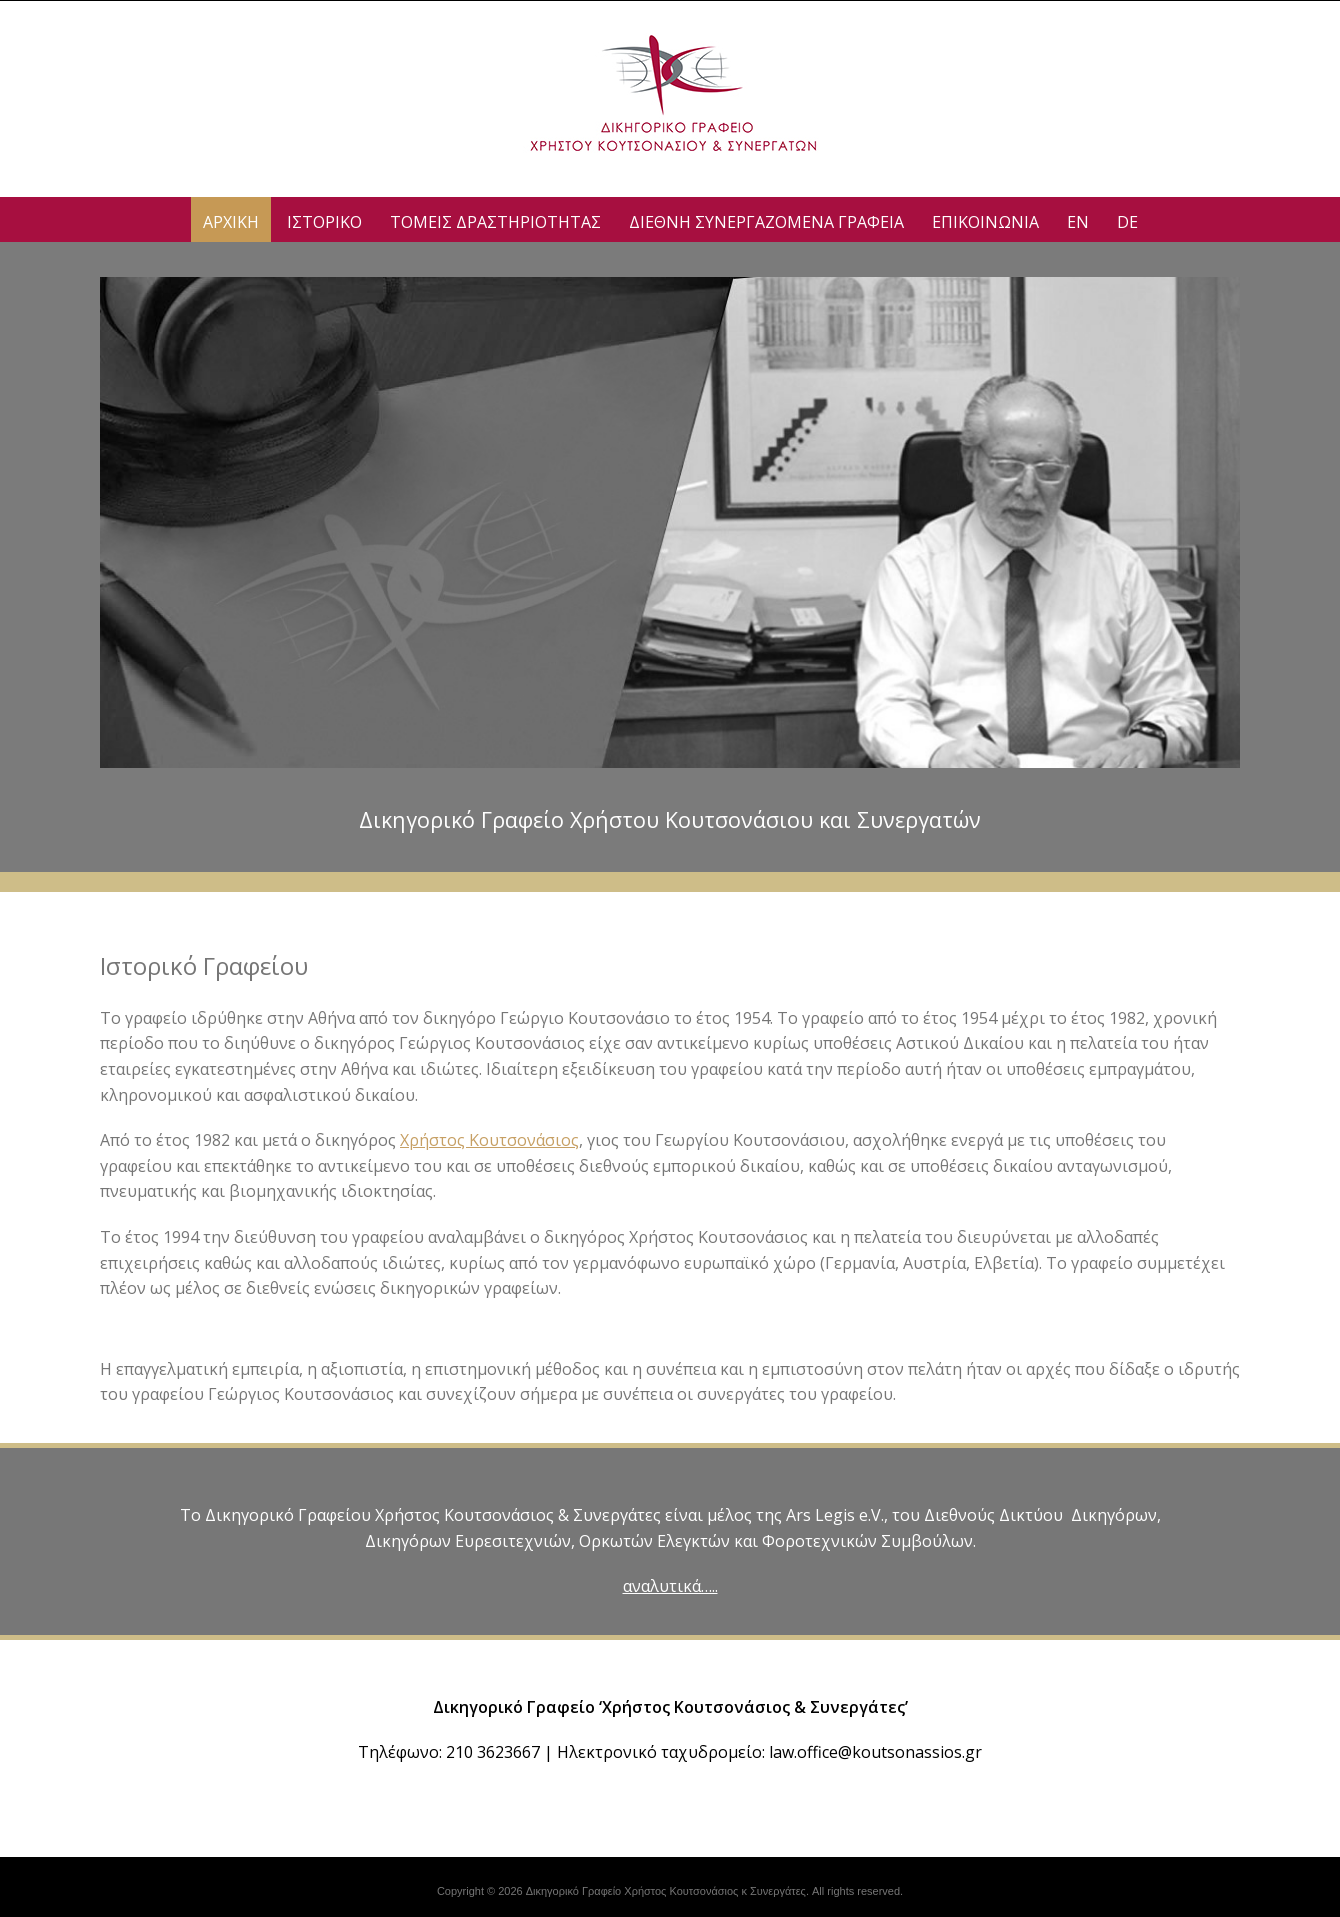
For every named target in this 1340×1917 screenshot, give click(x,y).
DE (1127, 222)
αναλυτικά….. (670, 1586)
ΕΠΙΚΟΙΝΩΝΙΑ (985, 222)
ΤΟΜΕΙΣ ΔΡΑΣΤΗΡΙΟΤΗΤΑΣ (495, 222)
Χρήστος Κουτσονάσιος (489, 1140)
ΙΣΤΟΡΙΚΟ (324, 222)
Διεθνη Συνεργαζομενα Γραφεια (766, 222)
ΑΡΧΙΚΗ (231, 222)
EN (1078, 222)
